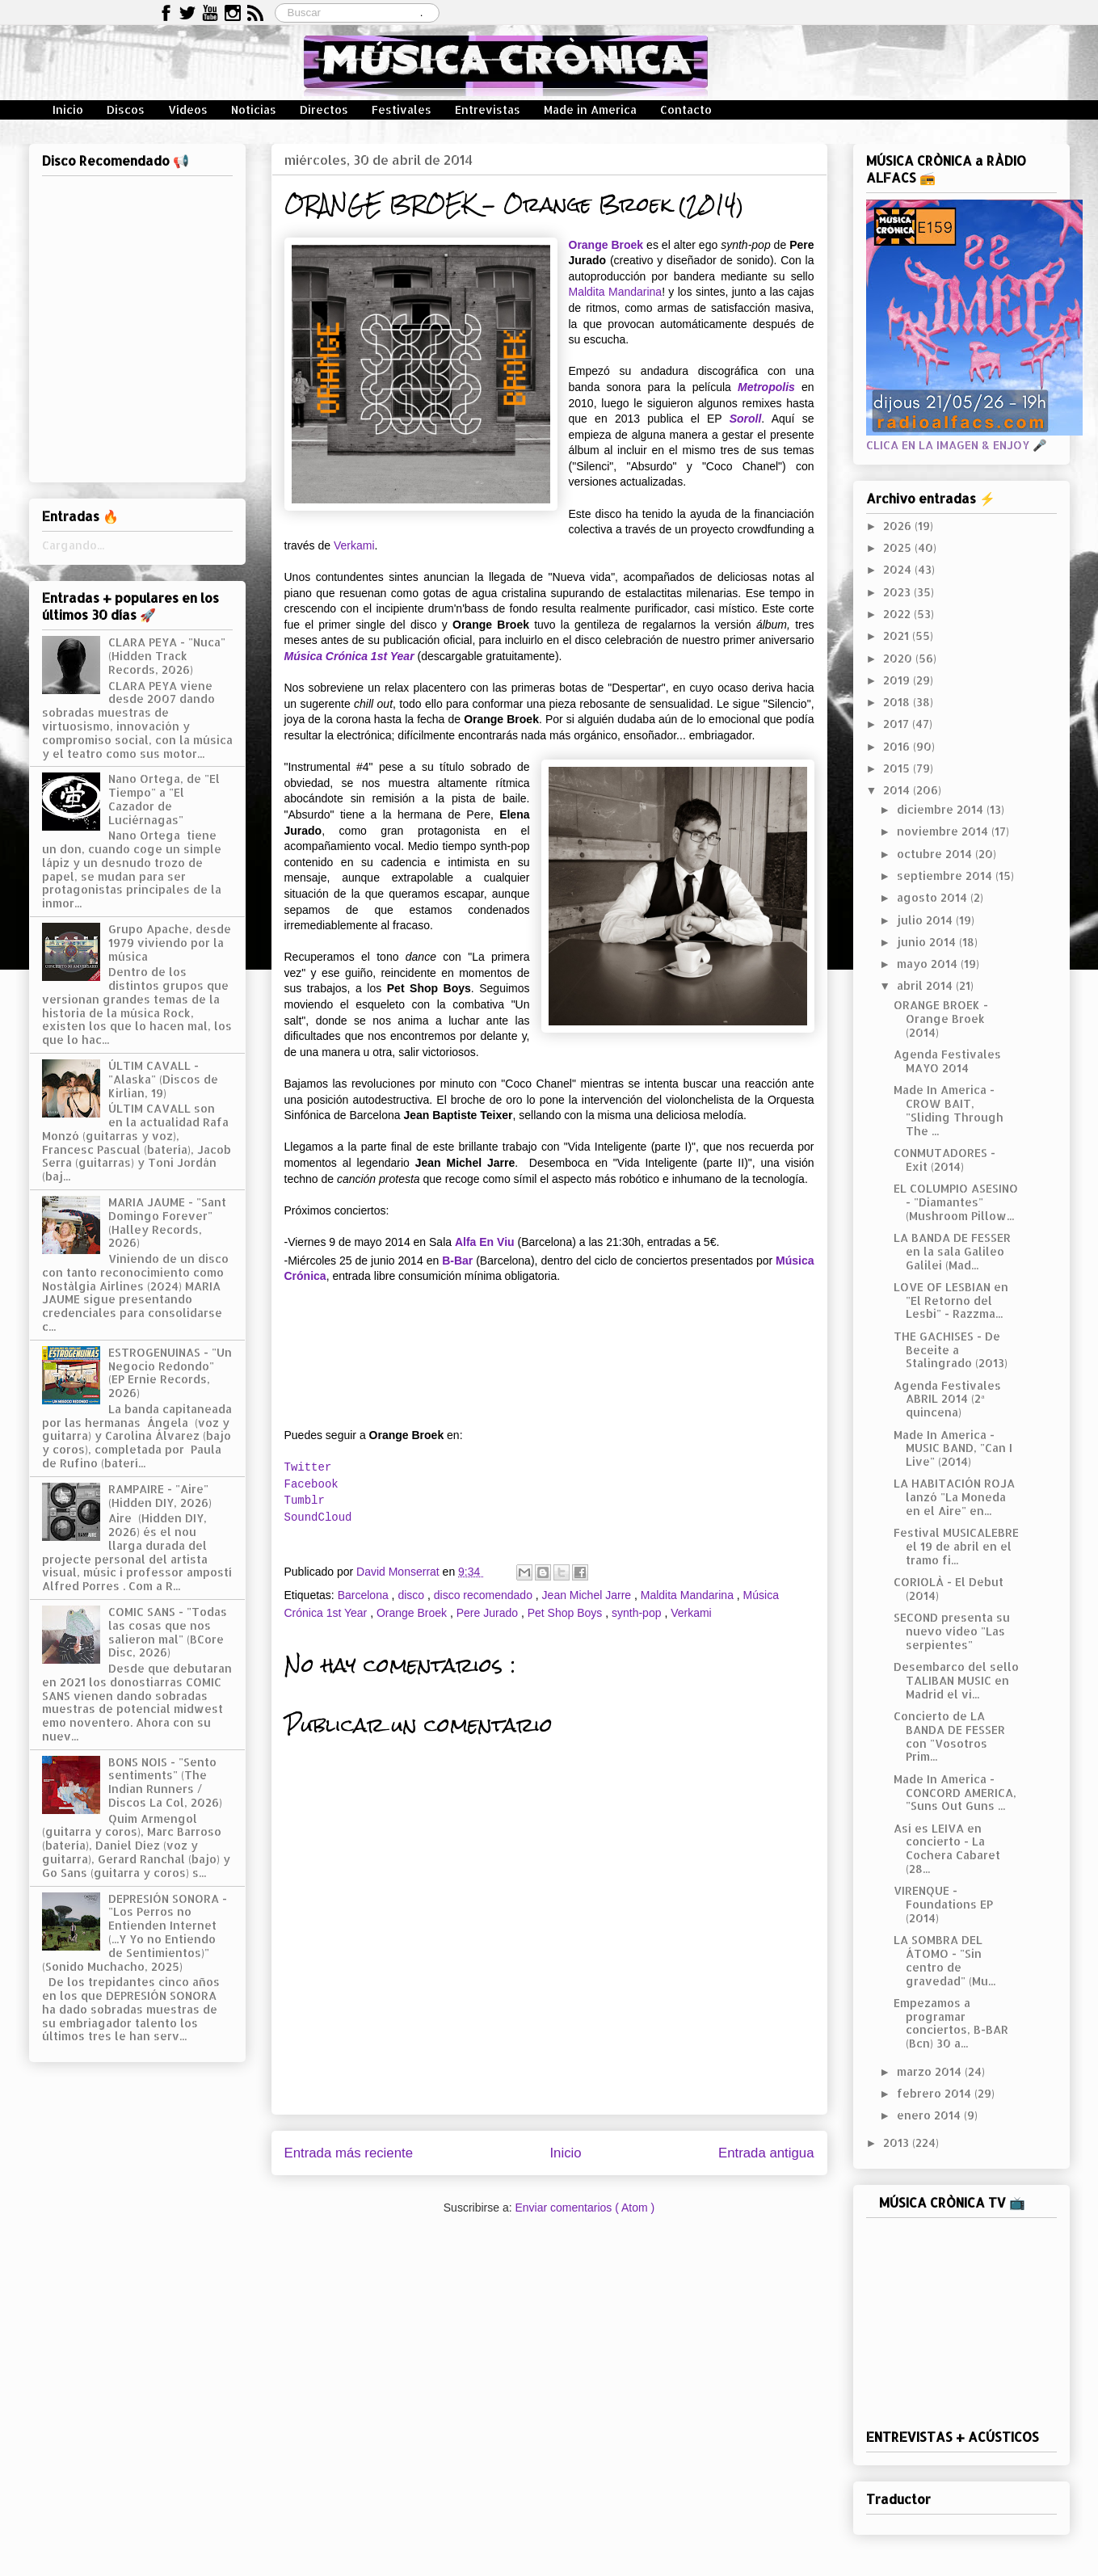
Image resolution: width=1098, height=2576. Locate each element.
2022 (898, 614)
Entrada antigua (766, 2153)
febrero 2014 (935, 2093)
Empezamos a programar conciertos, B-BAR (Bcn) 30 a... (951, 2023)
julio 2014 (926, 920)
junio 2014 (928, 942)
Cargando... (73, 545)
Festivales (401, 109)
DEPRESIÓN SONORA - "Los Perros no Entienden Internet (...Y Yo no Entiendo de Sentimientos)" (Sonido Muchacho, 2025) (135, 1932)
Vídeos (188, 109)
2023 (898, 592)
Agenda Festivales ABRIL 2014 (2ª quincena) (947, 1399)
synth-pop (638, 1612)
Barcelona (365, 1595)
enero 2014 (930, 2115)
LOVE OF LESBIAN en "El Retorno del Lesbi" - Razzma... (951, 1300)
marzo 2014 (931, 2071)
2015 (898, 768)
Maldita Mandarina (616, 291)
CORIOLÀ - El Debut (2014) (948, 1588)
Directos (324, 109)
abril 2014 (926, 985)
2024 (899, 569)
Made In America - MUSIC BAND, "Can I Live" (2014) (953, 1448)
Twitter (308, 1467)
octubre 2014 (936, 854)
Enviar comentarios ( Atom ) (584, 2207)
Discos (126, 109)
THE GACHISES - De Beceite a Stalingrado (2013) (951, 1349)
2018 (898, 702)
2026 (899, 525)
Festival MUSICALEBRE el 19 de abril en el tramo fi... (956, 1546)
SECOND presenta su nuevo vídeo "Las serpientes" (952, 1631)
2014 (898, 790)
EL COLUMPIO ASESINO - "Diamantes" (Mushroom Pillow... (956, 1202)
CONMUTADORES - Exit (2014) (944, 1159)
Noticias (253, 109)
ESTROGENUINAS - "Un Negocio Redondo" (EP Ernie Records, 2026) (170, 1372)
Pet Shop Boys (567, 1612)
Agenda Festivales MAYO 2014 (947, 1061)
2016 (898, 746)
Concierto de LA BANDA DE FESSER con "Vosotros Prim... (949, 1736)
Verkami (354, 545)
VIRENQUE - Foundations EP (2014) (943, 1904)
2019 (898, 680)
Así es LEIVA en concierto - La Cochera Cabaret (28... (947, 1848)
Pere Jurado (488, 1612)
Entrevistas (487, 109)
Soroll (746, 418)
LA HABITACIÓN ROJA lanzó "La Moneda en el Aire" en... (954, 1496)
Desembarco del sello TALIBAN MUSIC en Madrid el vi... (956, 1680)
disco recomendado (485, 1595)
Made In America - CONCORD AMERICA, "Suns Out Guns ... (955, 1792)
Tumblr (304, 1500)
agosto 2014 (933, 897)
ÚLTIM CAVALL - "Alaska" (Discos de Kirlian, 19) (163, 1079)
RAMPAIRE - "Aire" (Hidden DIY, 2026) (160, 1495)
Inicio (68, 109)
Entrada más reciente (349, 2153)
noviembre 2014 (944, 831)
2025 (899, 547)
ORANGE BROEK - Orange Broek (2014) (941, 1018)
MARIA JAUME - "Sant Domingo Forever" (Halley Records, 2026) (167, 1222)
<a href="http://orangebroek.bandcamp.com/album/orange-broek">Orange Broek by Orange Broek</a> (549, 1359)
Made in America (590, 109)
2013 (897, 2142)
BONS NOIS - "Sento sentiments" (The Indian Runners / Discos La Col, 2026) (165, 1782)
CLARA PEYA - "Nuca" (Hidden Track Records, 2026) (166, 655)
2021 (897, 635)
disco (412, 1595)
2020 (899, 658)
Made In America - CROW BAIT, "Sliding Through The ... (948, 1110)
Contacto (686, 109)
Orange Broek (606, 244)
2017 (897, 723)
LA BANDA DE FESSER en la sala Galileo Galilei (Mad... (952, 1251)
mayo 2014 (929, 963)
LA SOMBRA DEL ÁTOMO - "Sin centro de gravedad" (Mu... (944, 1960)
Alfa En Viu (485, 1241)
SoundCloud (318, 1517)
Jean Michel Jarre (588, 1595)
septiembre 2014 (946, 875)
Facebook (311, 1484)
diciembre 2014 (942, 809)
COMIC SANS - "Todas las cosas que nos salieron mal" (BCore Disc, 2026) (167, 1632)
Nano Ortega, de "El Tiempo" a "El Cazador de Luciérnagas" (164, 799)
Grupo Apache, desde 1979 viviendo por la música (169, 942)
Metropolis (766, 387)
